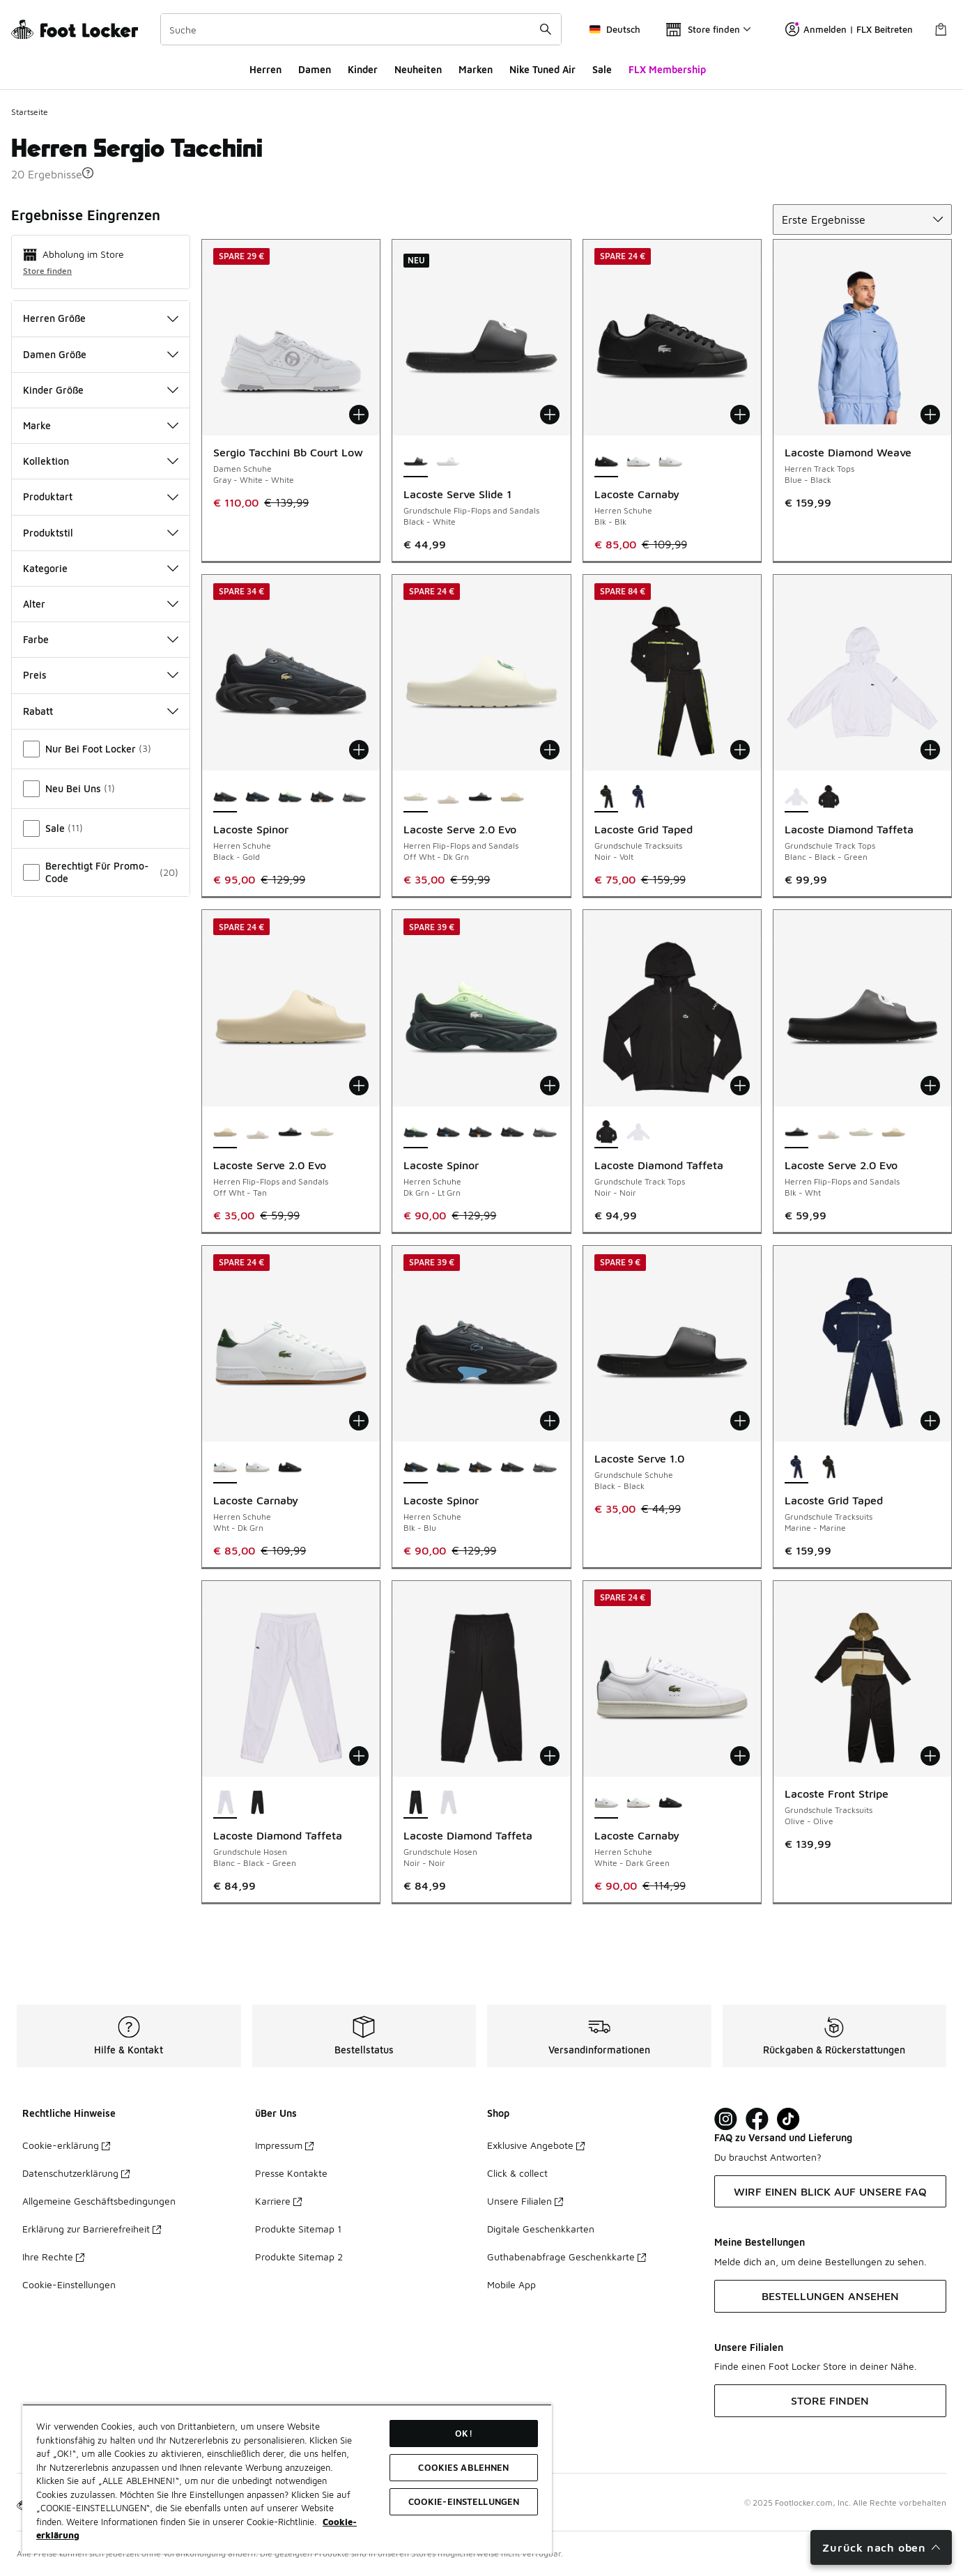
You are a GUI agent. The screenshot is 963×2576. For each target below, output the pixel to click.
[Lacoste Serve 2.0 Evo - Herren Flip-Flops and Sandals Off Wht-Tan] (512, 797)
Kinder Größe (100, 390)
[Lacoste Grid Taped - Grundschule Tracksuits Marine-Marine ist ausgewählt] (796, 1468)
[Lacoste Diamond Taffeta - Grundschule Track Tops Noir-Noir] (828, 797)
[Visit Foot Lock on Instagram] (725, 2119)
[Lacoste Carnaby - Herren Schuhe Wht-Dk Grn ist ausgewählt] (225, 1468)
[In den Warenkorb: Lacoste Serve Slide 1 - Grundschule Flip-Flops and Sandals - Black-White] (550, 414)
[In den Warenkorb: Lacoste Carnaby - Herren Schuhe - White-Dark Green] (740, 1756)
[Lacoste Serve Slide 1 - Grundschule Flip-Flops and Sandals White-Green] (448, 462)
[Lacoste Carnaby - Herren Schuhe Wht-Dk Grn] (638, 462)
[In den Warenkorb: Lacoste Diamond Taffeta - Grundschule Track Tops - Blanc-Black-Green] (930, 749)
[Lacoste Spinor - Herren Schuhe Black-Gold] (512, 1133)
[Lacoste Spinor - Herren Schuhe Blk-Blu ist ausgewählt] (415, 1468)
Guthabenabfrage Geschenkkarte (566, 2256)
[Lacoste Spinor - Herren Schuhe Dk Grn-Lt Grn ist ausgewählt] (415, 1133)
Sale (602, 69)
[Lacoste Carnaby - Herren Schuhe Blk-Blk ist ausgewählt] (606, 462)
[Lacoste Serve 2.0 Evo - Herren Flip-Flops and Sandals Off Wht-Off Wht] (448, 797)
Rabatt (100, 711)
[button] (87, 172)
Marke (100, 425)
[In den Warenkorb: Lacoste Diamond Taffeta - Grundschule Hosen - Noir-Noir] (550, 1756)
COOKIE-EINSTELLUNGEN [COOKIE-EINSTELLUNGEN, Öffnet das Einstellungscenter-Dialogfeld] (464, 2501)
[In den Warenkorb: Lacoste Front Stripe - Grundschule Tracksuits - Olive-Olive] (930, 1756)
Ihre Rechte (53, 2256)
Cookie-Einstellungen (69, 2284)
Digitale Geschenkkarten (540, 2229)
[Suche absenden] (545, 29)
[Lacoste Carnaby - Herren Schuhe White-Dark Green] (670, 462)
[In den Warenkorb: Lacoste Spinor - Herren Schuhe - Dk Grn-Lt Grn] (550, 1085)
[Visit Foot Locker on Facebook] (757, 2119)
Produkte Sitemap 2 (299, 2256)
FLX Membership (667, 69)
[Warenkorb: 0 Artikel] (941, 29)
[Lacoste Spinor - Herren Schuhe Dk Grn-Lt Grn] (290, 797)
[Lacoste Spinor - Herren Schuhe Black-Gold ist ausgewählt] (225, 797)
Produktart (100, 496)
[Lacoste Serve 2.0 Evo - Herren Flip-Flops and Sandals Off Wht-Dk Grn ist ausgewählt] (415, 797)
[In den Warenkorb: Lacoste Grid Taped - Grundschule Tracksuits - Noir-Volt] (740, 749)
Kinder (363, 69)
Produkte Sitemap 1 (298, 2229)
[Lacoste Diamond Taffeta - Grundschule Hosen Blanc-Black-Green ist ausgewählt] (225, 1803)
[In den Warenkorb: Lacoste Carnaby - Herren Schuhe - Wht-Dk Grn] (359, 1420)
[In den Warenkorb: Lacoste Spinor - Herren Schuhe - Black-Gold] (359, 749)
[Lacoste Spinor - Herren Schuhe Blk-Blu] (257, 797)
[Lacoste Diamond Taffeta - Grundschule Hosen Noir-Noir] (257, 1803)
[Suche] (361, 29)
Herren (265, 69)
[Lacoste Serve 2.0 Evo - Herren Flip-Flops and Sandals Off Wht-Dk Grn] (322, 1133)
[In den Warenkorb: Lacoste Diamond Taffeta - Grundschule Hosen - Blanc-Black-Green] (359, 1756)
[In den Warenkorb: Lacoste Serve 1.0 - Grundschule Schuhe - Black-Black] (740, 1420)
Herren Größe (100, 318)
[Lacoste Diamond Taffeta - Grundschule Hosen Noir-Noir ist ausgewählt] (415, 1803)
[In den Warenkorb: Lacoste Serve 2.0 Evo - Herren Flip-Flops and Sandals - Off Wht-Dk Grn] (550, 749)
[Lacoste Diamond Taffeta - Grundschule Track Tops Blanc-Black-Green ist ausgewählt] (796, 797)
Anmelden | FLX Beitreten (849, 29)
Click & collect (517, 2173)
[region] (287, 2479)
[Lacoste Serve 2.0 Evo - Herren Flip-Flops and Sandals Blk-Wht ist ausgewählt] (796, 1133)
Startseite (29, 112)
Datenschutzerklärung (76, 2173)
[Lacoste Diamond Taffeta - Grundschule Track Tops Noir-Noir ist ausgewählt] (606, 1133)
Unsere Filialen (525, 2201)
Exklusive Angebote (536, 2145)
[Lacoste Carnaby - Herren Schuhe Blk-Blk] (290, 1468)
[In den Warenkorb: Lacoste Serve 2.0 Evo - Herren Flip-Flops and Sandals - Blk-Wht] (930, 1085)
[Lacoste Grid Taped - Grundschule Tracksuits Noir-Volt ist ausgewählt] (606, 797)
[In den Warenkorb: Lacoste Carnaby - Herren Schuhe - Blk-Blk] (740, 414)
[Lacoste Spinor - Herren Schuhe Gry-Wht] (354, 797)
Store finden (47, 270)
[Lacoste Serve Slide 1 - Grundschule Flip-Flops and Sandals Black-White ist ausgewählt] (415, 462)
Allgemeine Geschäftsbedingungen (99, 2201)
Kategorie (100, 568)
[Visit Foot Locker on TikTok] (788, 2119)
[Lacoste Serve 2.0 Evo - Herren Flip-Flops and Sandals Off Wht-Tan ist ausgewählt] (225, 1133)
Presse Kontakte (291, 2173)
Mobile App (511, 2284)
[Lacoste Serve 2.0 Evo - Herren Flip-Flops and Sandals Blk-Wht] (480, 797)
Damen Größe (100, 354)
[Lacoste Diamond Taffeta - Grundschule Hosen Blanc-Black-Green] (448, 1803)
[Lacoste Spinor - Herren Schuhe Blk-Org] (322, 797)
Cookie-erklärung (66, 2145)
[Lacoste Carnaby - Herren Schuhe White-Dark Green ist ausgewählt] (606, 1803)
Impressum (284, 2145)
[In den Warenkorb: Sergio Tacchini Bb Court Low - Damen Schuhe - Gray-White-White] (359, 414)
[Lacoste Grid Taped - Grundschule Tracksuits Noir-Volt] (828, 1468)
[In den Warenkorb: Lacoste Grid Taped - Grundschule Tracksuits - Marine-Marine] (930, 1420)
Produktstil (100, 533)
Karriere (278, 2201)
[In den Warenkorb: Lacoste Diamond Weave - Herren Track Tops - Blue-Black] (930, 414)
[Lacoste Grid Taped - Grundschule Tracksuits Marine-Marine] (638, 797)
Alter (100, 604)
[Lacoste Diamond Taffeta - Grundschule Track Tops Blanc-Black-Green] (638, 1133)
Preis (100, 675)
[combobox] (361, 29)
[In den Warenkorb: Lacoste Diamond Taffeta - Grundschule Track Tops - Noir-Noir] (740, 1085)
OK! (463, 2433)
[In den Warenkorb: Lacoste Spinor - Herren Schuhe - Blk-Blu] (550, 1420)
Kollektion (100, 461)
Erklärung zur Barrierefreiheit (91, 2229)
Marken (476, 69)
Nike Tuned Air (542, 69)
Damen (314, 69)
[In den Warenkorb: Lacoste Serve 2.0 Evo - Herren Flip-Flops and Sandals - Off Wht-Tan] (359, 1085)
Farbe (100, 639)
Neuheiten (418, 69)
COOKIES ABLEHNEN (463, 2467)
